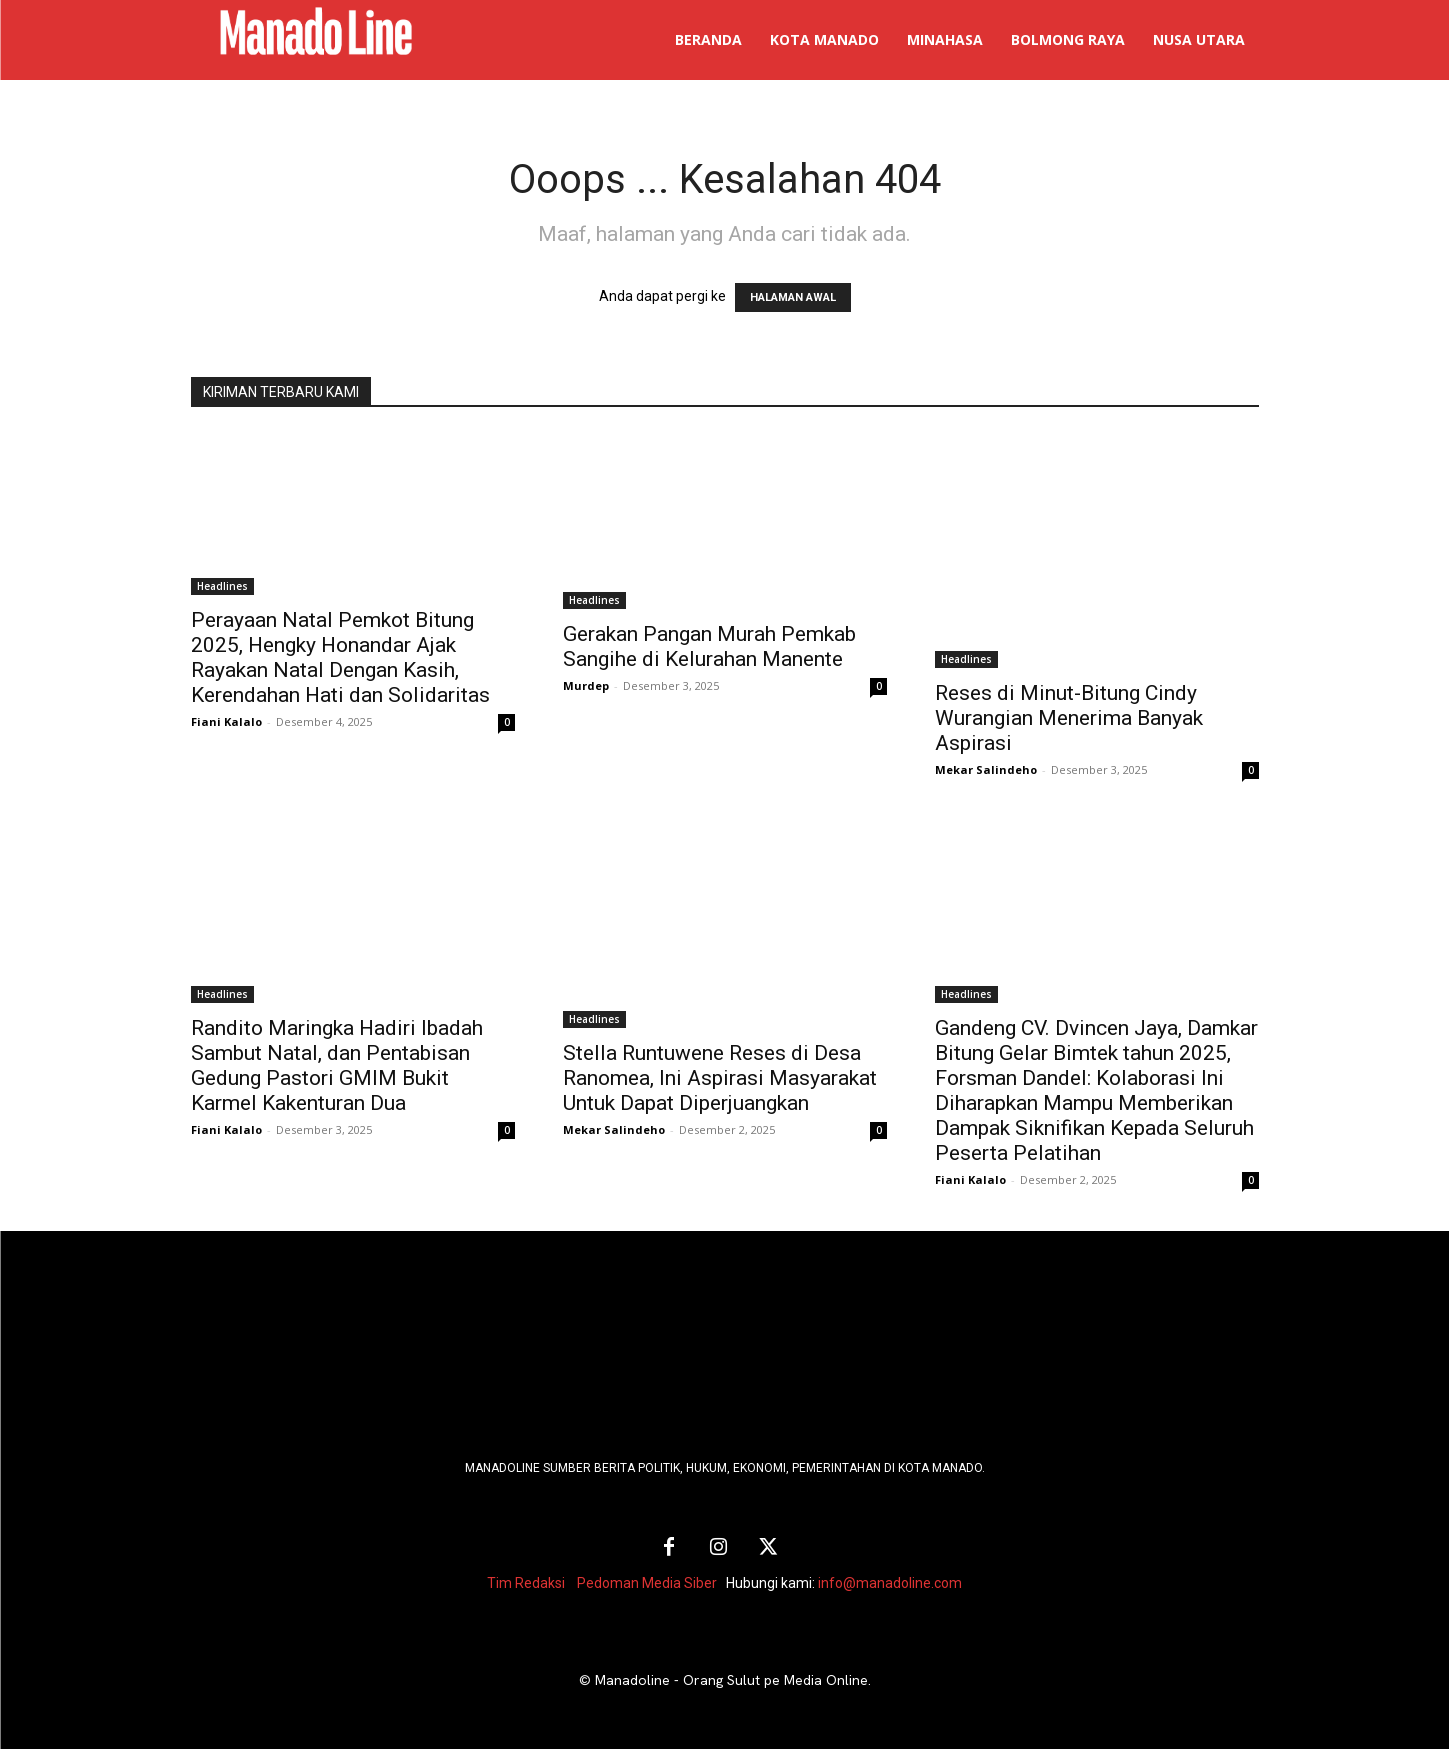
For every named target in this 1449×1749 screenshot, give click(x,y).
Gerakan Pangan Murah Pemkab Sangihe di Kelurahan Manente (709, 646)
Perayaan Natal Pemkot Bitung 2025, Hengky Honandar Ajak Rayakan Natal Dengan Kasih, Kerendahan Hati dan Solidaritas (340, 657)
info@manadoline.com (890, 1583)
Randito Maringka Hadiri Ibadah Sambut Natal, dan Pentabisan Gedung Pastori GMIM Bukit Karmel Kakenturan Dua (337, 1065)
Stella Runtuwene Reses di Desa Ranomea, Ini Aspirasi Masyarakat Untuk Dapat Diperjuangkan (720, 1078)
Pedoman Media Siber (647, 1583)
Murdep (586, 685)
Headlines (222, 586)
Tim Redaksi (526, 1583)
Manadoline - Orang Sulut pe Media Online (731, 1680)
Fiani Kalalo (226, 721)
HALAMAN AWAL (793, 297)
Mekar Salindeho (986, 769)
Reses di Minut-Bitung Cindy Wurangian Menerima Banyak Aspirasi (1069, 718)
